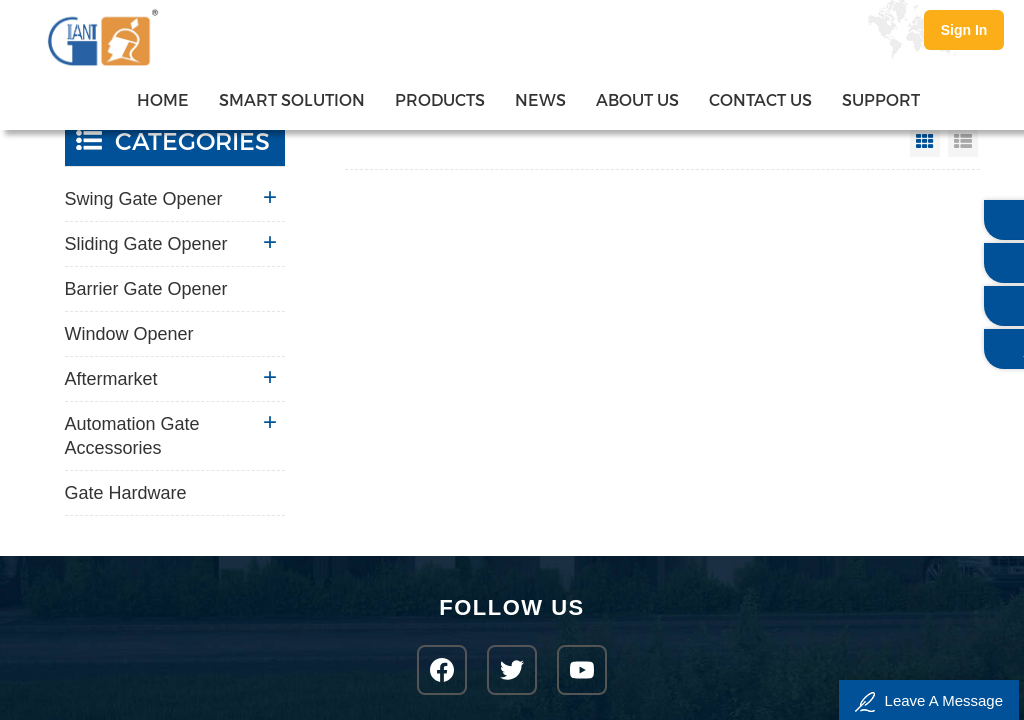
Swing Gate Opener (144, 199)
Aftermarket (111, 379)
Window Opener (129, 334)
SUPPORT (881, 99)
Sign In (964, 30)
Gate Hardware (126, 493)
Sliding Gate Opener (146, 244)
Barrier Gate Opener (146, 289)
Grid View (925, 142)
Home (163, 99)
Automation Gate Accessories (132, 436)
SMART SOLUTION (292, 99)
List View (963, 142)
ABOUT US (637, 99)
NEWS (540, 99)
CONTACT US (760, 99)
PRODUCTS (440, 99)
